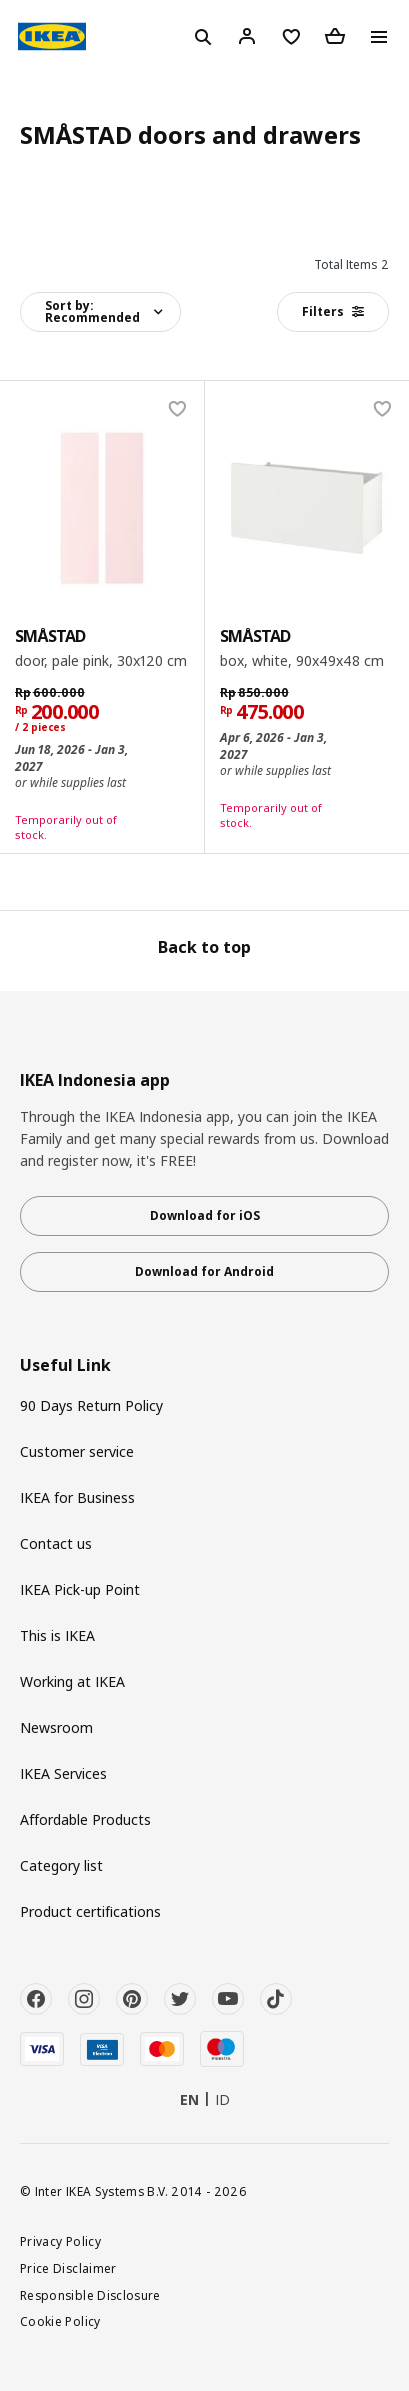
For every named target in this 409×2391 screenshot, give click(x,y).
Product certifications (90, 1911)
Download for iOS (205, 1215)
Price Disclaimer (68, 2268)
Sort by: (92, 311)
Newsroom (56, 1727)
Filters (333, 311)
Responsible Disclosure (90, 2295)
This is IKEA (57, 1635)
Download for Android (204, 1271)
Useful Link (65, 1365)
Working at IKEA (72, 1681)
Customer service (77, 1451)
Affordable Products (85, 1819)
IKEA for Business (77, 1497)
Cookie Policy (60, 2321)
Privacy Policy (60, 2241)
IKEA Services (63, 1773)
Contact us (56, 1543)
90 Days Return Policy (91, 1405)
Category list (61, 1865)
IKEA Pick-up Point (80, 1589)
